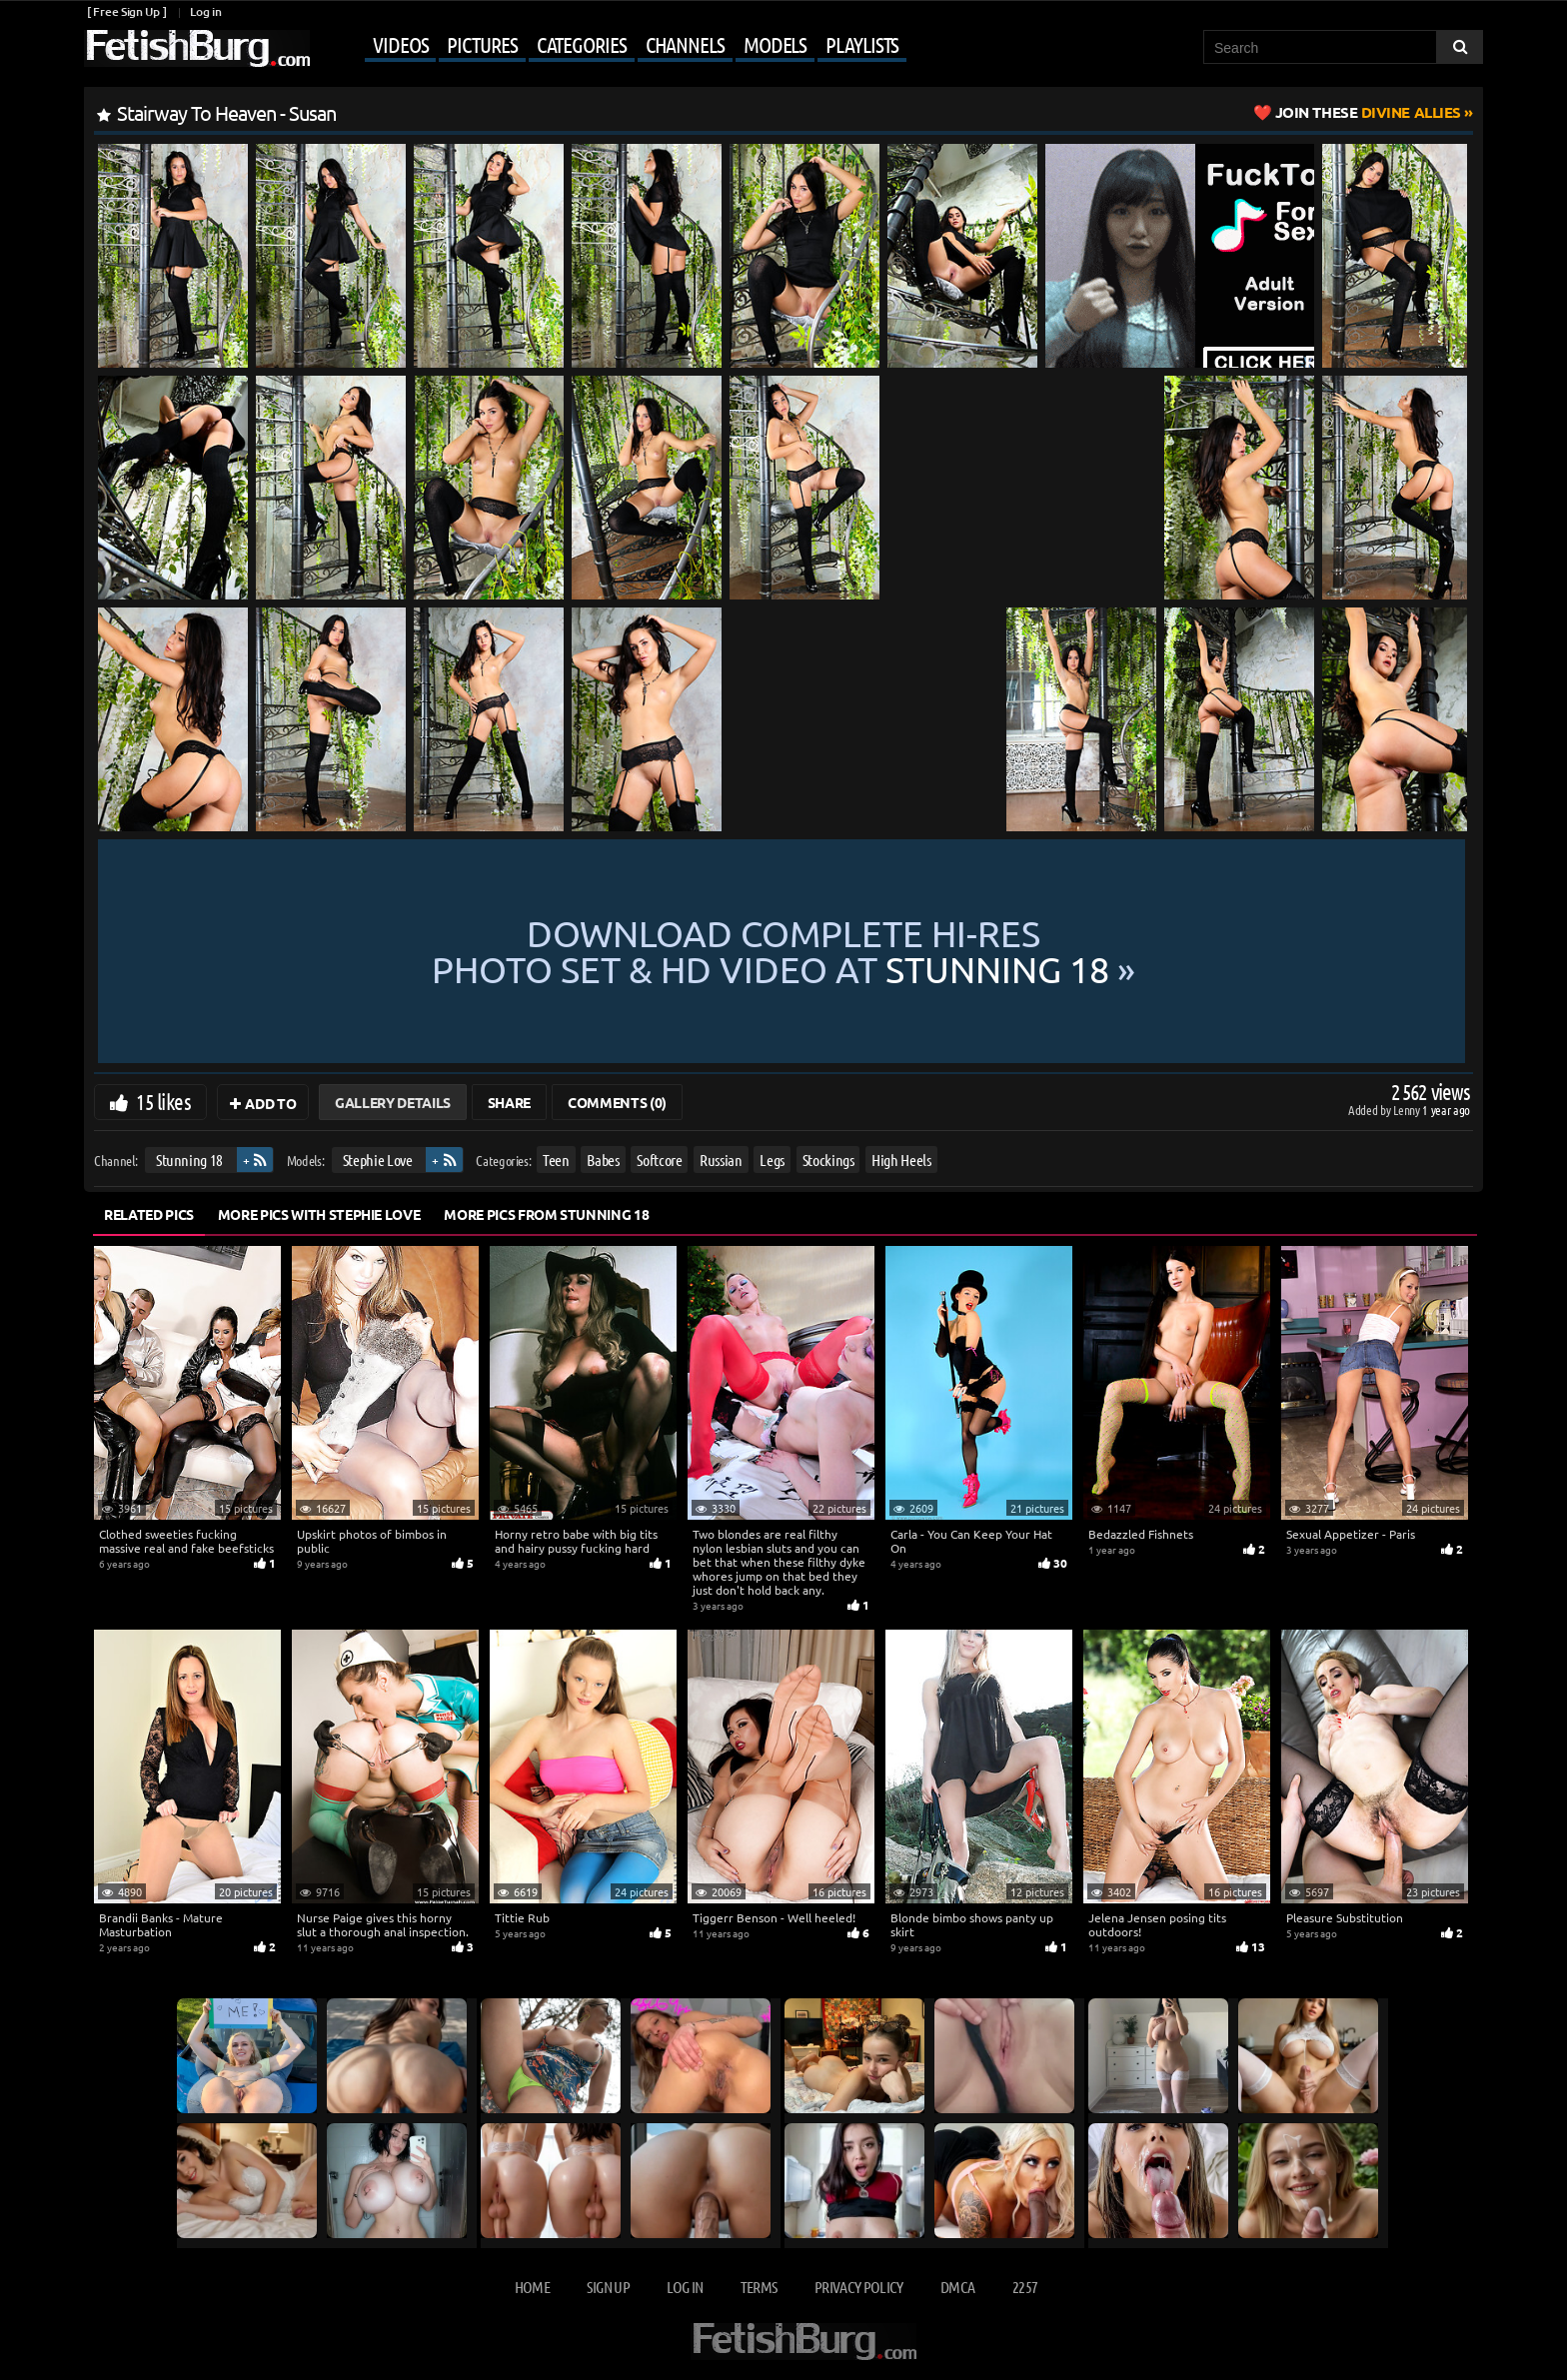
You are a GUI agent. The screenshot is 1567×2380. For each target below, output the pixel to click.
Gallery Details (393, 1102)
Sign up (608, 2286)
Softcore (659, 1159)
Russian (721, 1159)
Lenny (1407, 1109)
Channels (685, 44)
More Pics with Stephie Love (319, 1214)
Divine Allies (1368, 112)
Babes (603, 1159)
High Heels (901, 1159)
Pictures (482, 44)
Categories (582, 44)
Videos (400, 44)
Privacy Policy (858, 2286)
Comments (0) (617, 1102)
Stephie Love (378, 1159)
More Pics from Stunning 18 (546, 1214)
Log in (205, 11)
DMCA (957, 2286)
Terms (759, 2286)
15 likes (163, 1101)
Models (775, 44)
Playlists (861, 44)
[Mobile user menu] (610, 46)
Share (509, 1102)
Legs (772, 1159)
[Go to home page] (197, 48)
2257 (1024, 2286)
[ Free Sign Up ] (126, 11)
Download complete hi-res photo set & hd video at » (783, 951)
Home (532, 2286)
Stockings (828, 1159)
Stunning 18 (189, 1159)
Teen (556, 1159)
